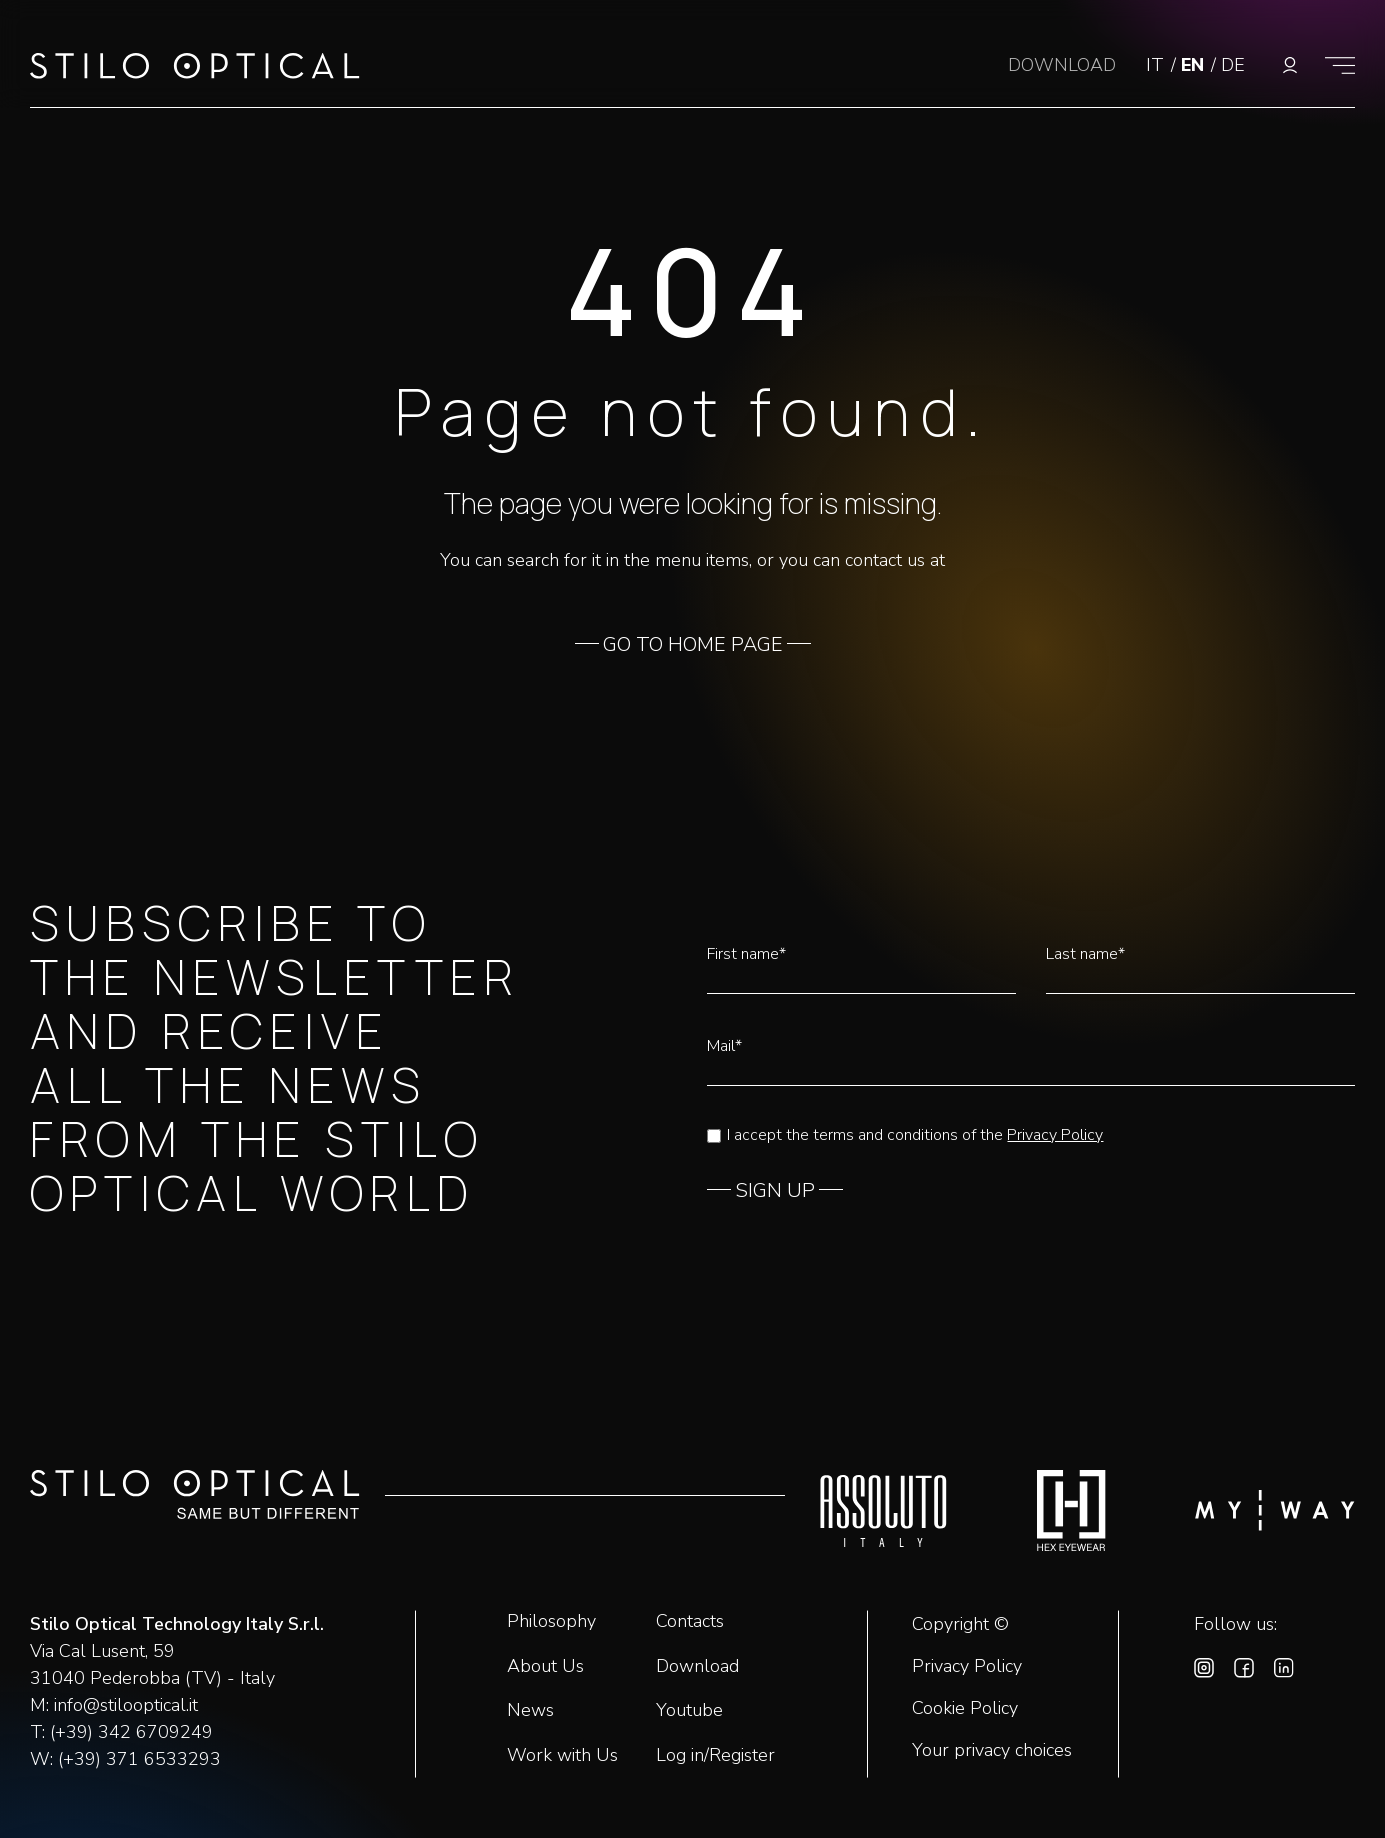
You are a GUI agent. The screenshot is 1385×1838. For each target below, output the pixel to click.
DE (1233, 65)
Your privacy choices (992, 1751)
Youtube (689, 1710)
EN (1195, 65)
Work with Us (562, 1755)
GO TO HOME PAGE (693, 645)
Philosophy (551, 1621)
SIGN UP (775, 1191)
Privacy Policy (1055, 1135)
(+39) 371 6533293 (139, 1759)
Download (697, 1666)
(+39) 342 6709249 (131, 1732)
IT (1157, 65)
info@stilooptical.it (126, 1705)
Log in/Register (715, 1755)
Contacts (690, 1621)
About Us (545, 1666)
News (530, 1710)
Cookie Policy (965, 1709)
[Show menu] (1340, 65)
